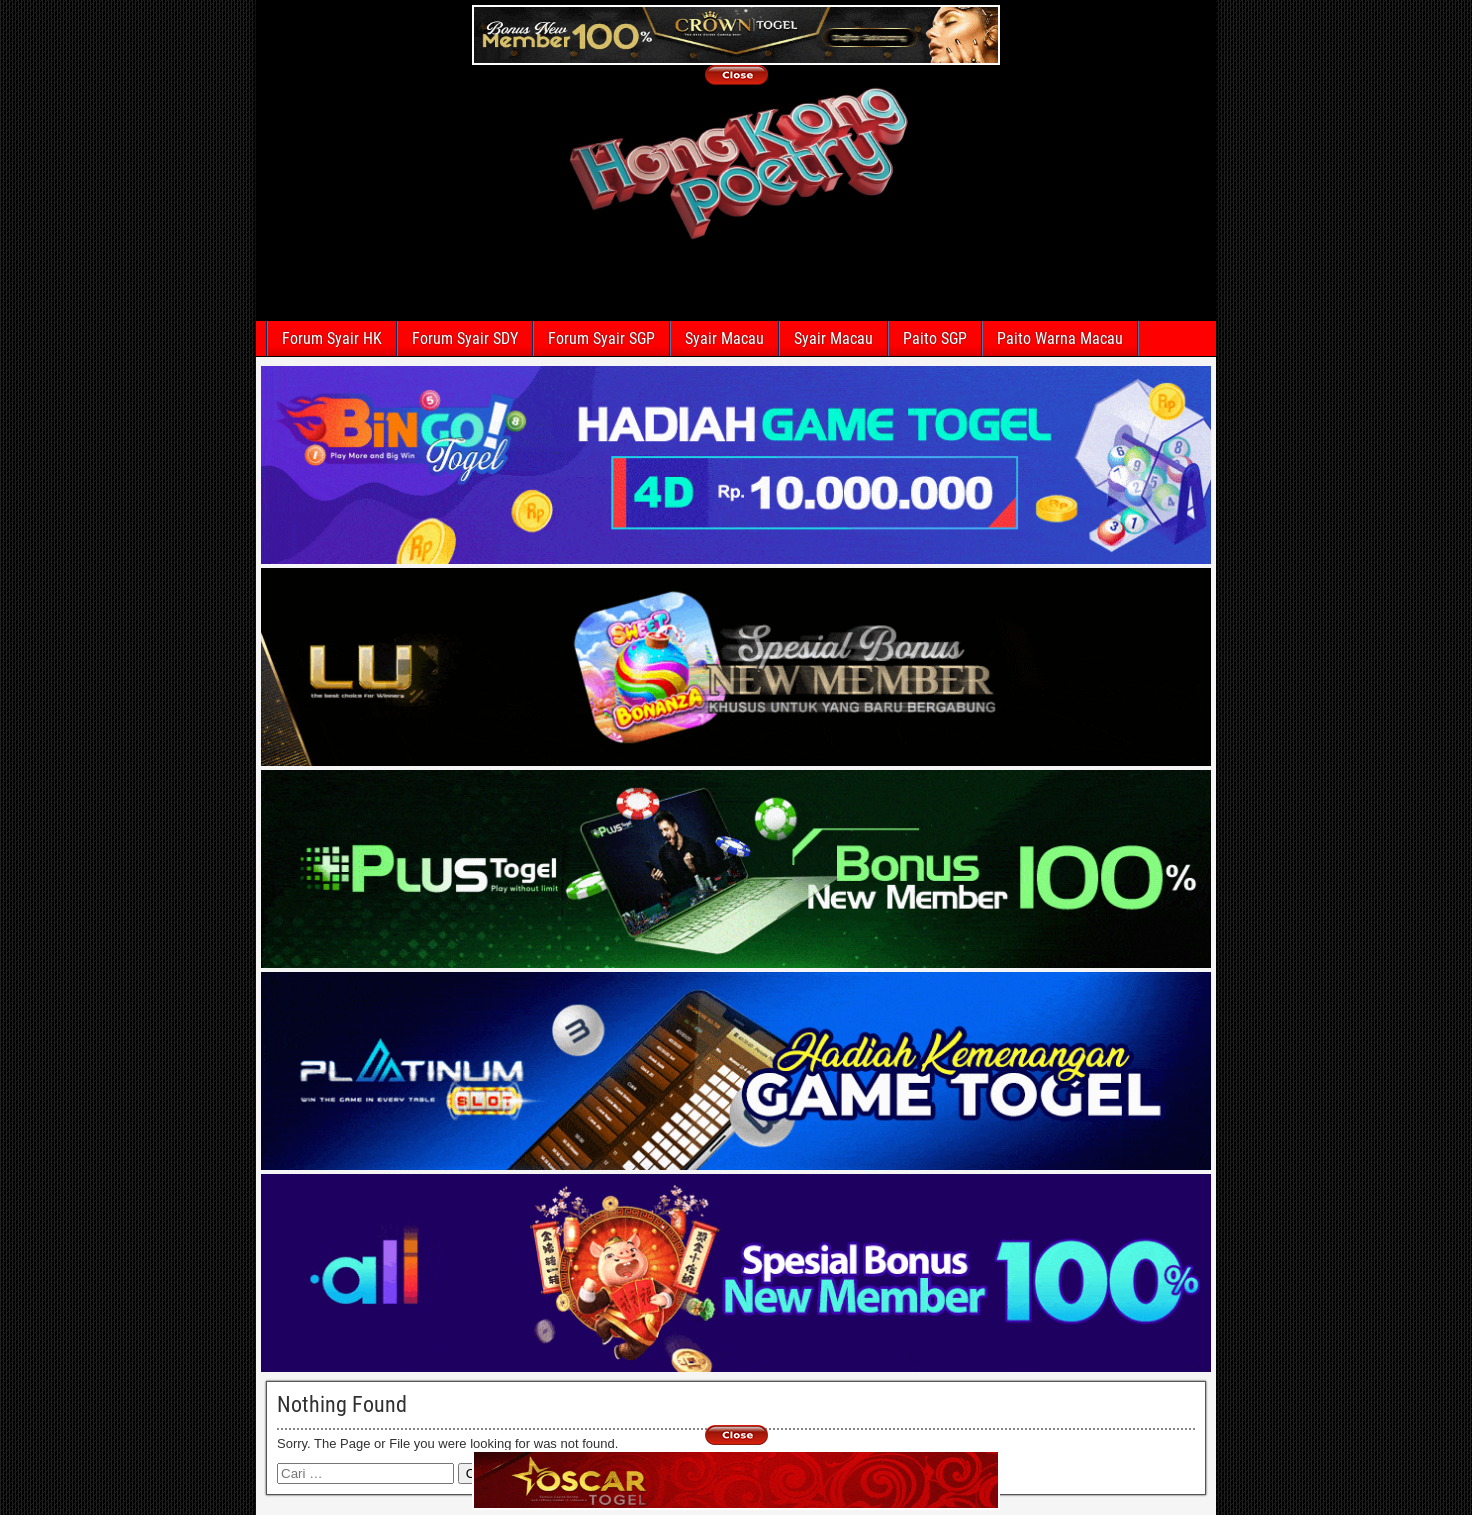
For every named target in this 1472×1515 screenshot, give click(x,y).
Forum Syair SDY (465, 338)
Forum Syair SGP (601, 338)
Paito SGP (935, 338)
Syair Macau (724, 338)
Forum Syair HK (332, 338)
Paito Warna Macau (1060, 338)
